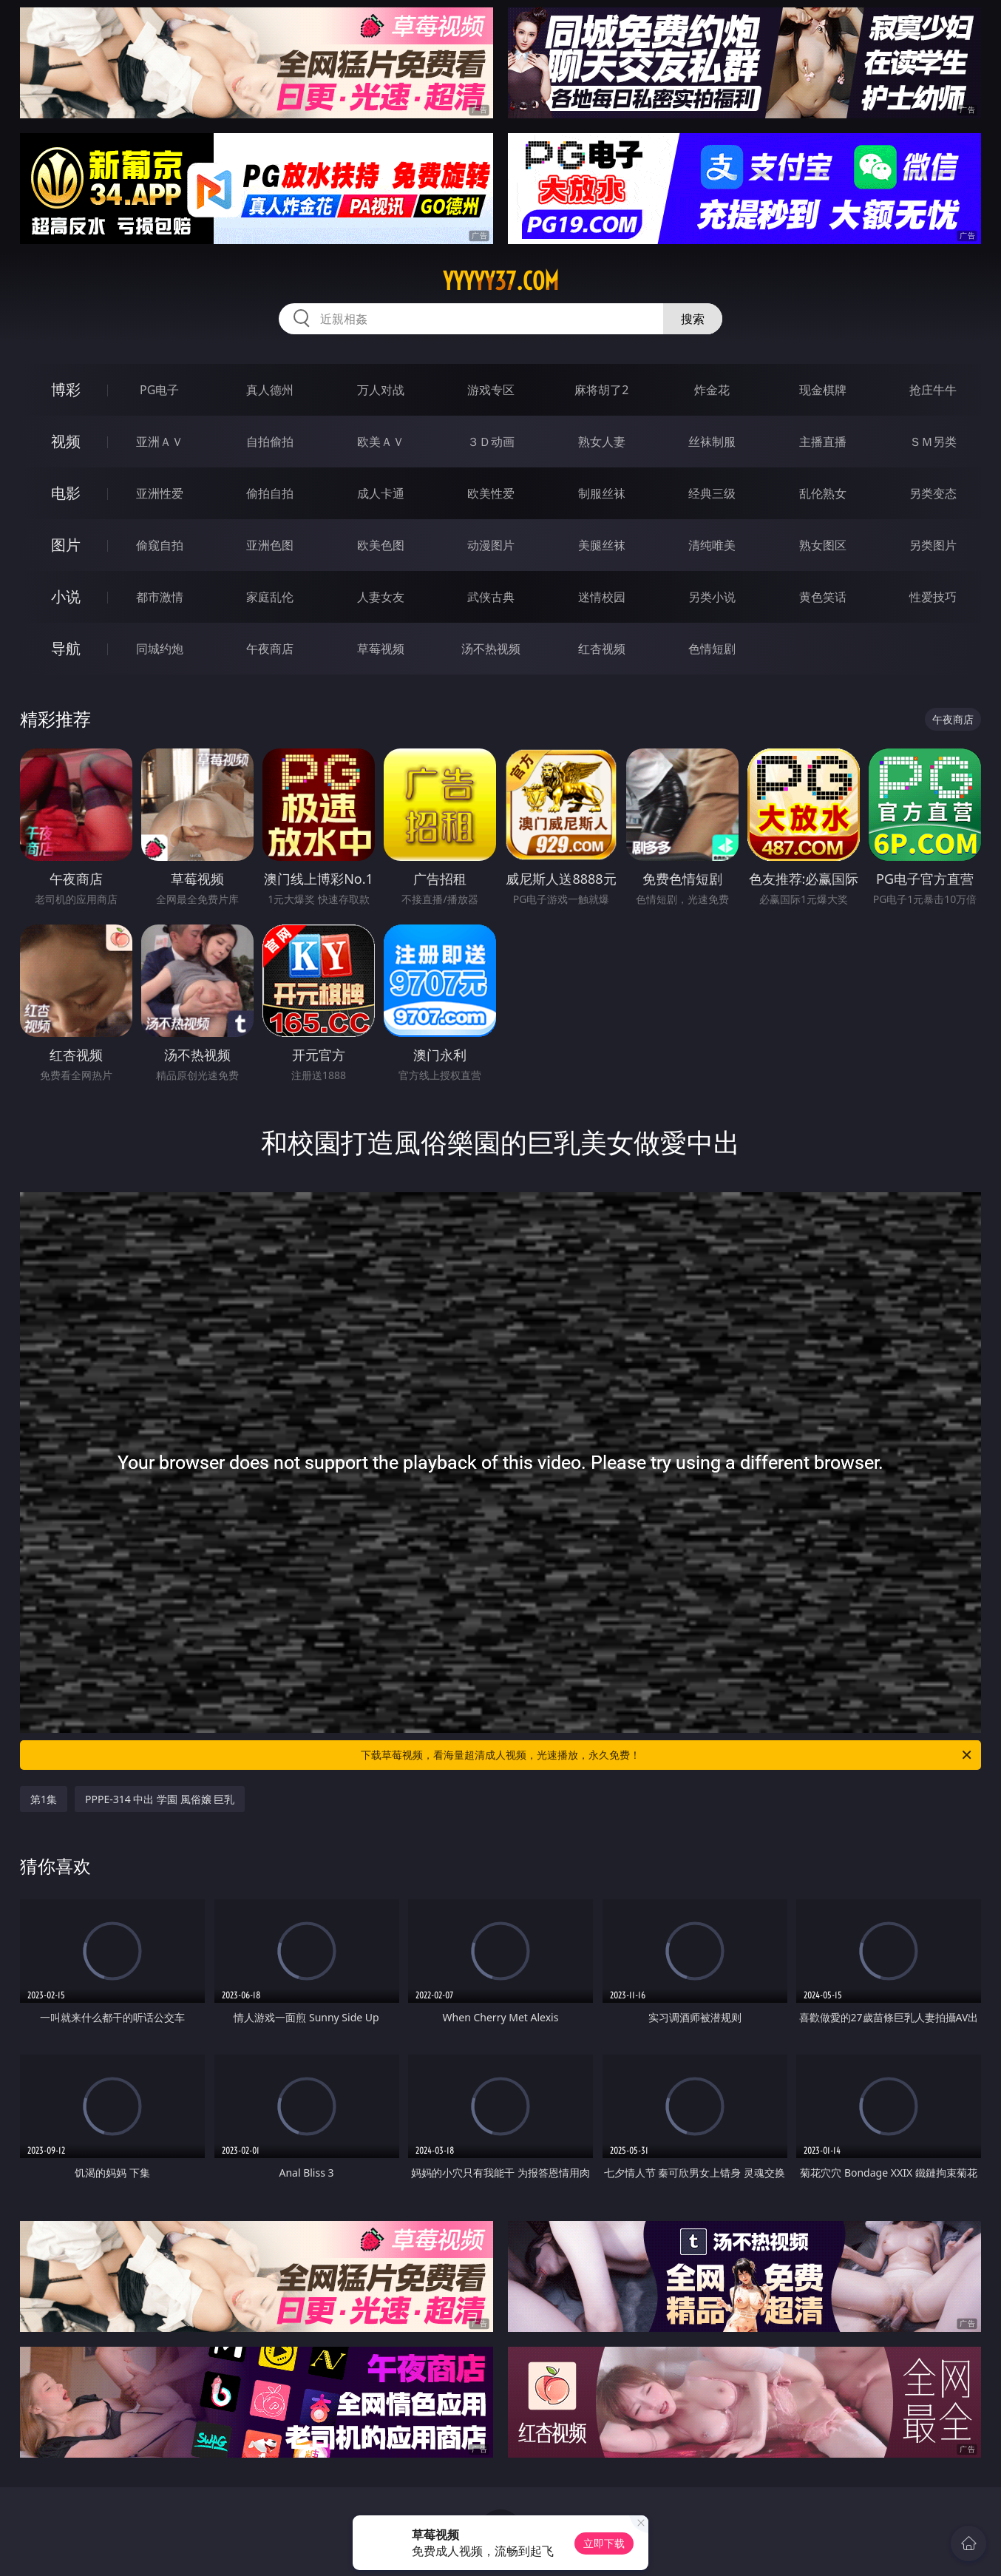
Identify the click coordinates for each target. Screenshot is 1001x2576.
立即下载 (604, 2543)
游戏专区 (491, 390)
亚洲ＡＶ (159, 441)
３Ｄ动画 (491, 441)
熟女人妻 (601, 441)
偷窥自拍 (159, 545)
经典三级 (712, 493)
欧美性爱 (491, 493)
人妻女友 (380, 597)
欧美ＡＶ (380, 441)
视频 (66, 441)
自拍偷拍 (269, 441)
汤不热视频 (490, 648)
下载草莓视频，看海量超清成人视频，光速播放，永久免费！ (667, 1755)
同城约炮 (159, 648)
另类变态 (933, 493)
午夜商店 (269, 648)
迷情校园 (601, 597)
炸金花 (712, 390)
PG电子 (159, 390)
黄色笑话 (822, 597)
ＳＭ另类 (933, 441)
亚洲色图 (269, 545)
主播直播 (822, 441)
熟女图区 (822, 545)
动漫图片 (491, 545)
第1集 (43, 1799)
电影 (66, 493)
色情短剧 (712, 648)
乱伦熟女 (822, 493)
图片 (66, 545)
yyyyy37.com (501, 281)
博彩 (66, 389)
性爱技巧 (933, 597)
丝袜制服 (712, 441)
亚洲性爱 (159, 493)
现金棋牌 (822, 390)
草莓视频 (380, 648)
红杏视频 (601, 648)
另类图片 (933, 545)
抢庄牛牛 (933, 390)
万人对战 (380, 390)
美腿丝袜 (601, 545)
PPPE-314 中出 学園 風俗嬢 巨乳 (159, 1799)
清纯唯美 (712, 545)
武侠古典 (491, 597)
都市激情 (159, 597)
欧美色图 (380, 545)
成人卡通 (380, 493)
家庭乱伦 (269, 597)
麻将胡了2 (601, 390)
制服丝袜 (601, 493)
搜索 (693, 319)
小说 (66, 596)
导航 (66, 648)
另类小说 (712, 597)
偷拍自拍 (269, 493)
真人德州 (269, 390)
